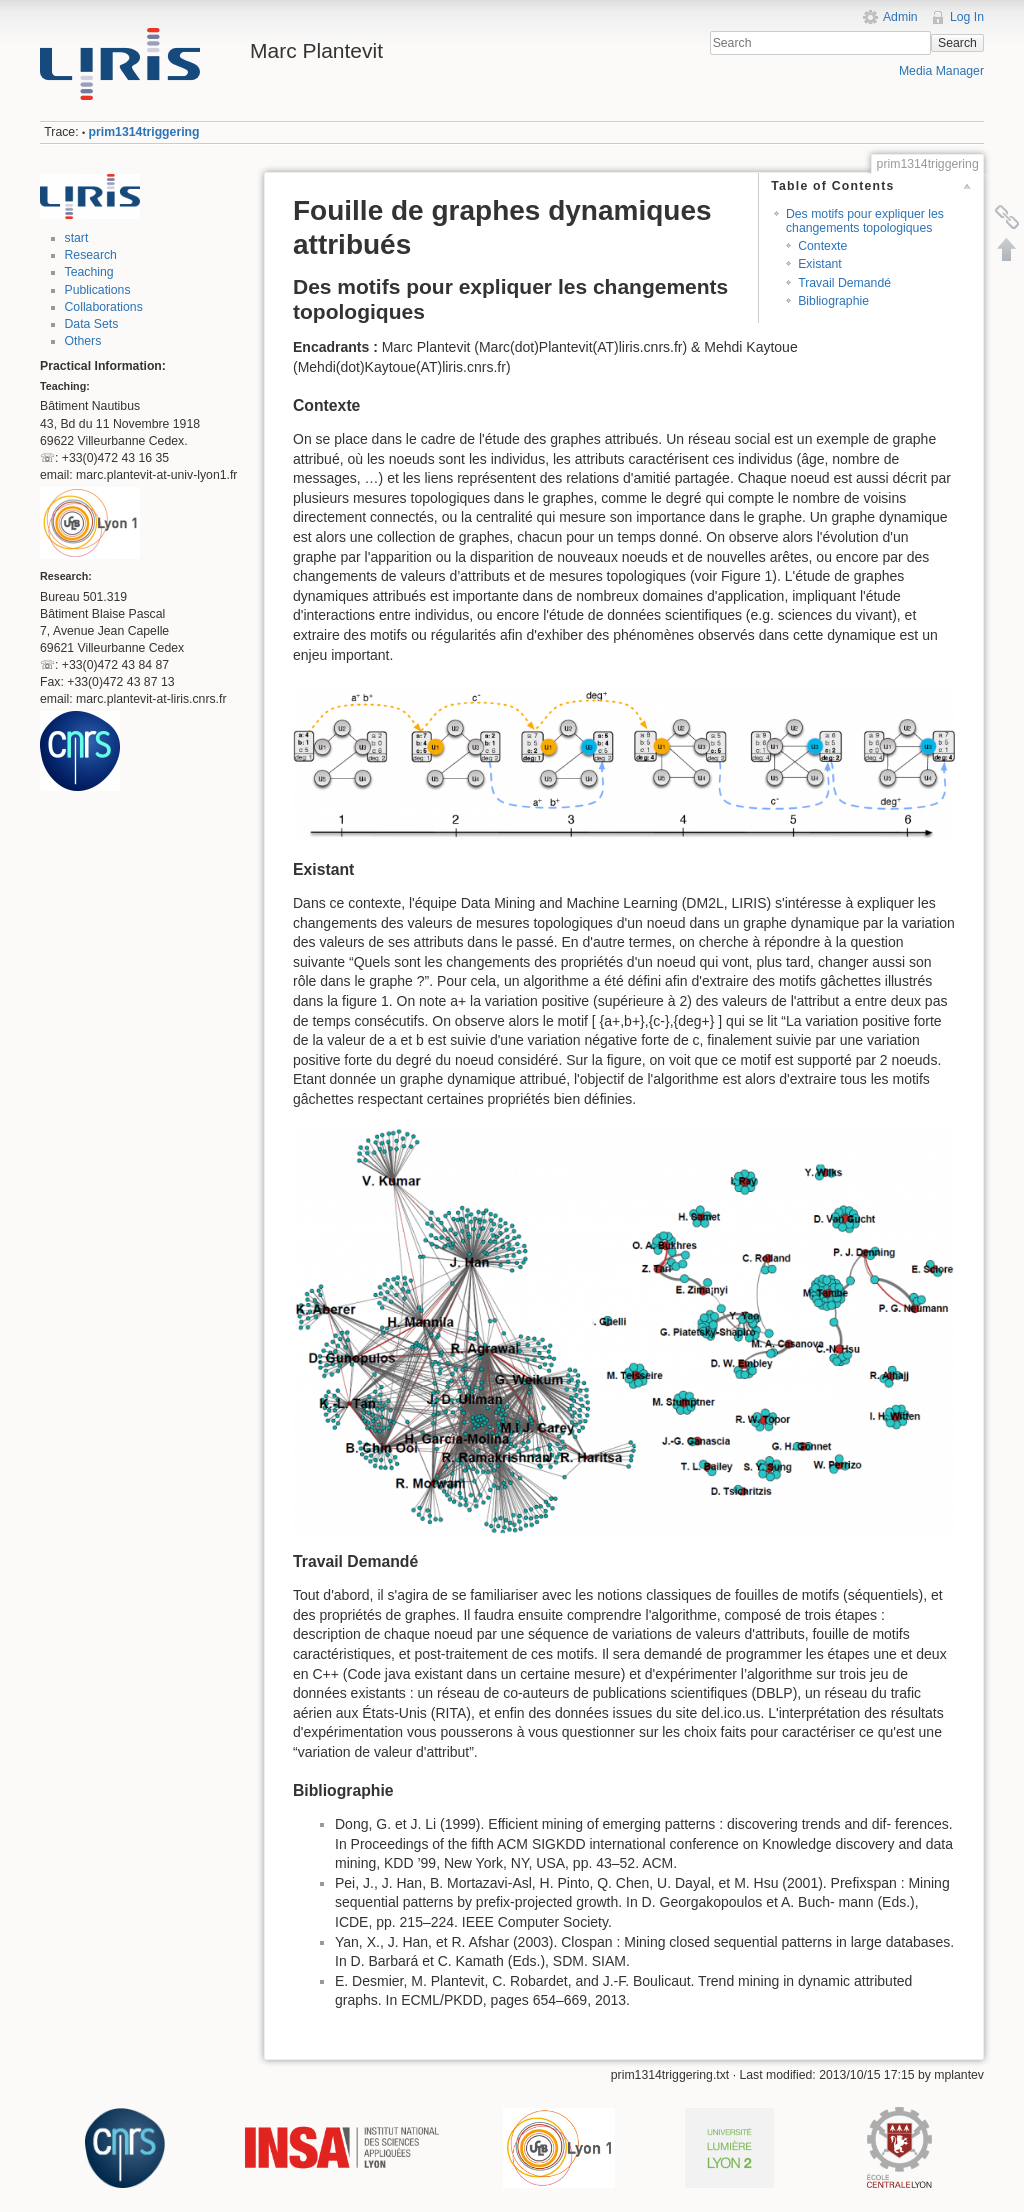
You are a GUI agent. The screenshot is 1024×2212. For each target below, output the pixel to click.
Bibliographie (833, 301)
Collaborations (104, 307)
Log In (967, 17)
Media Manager (941, 71)
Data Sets (92, 324)
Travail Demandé (844, 283)
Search (957, 43)
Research (91, 255)
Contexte (822, 246)
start (77, 238)
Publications (98, 290)
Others (83, 341)
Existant (820, 264)
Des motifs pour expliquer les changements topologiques (865, 220)
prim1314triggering (144, 132)
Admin (900, 17)
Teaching (89, 272)
